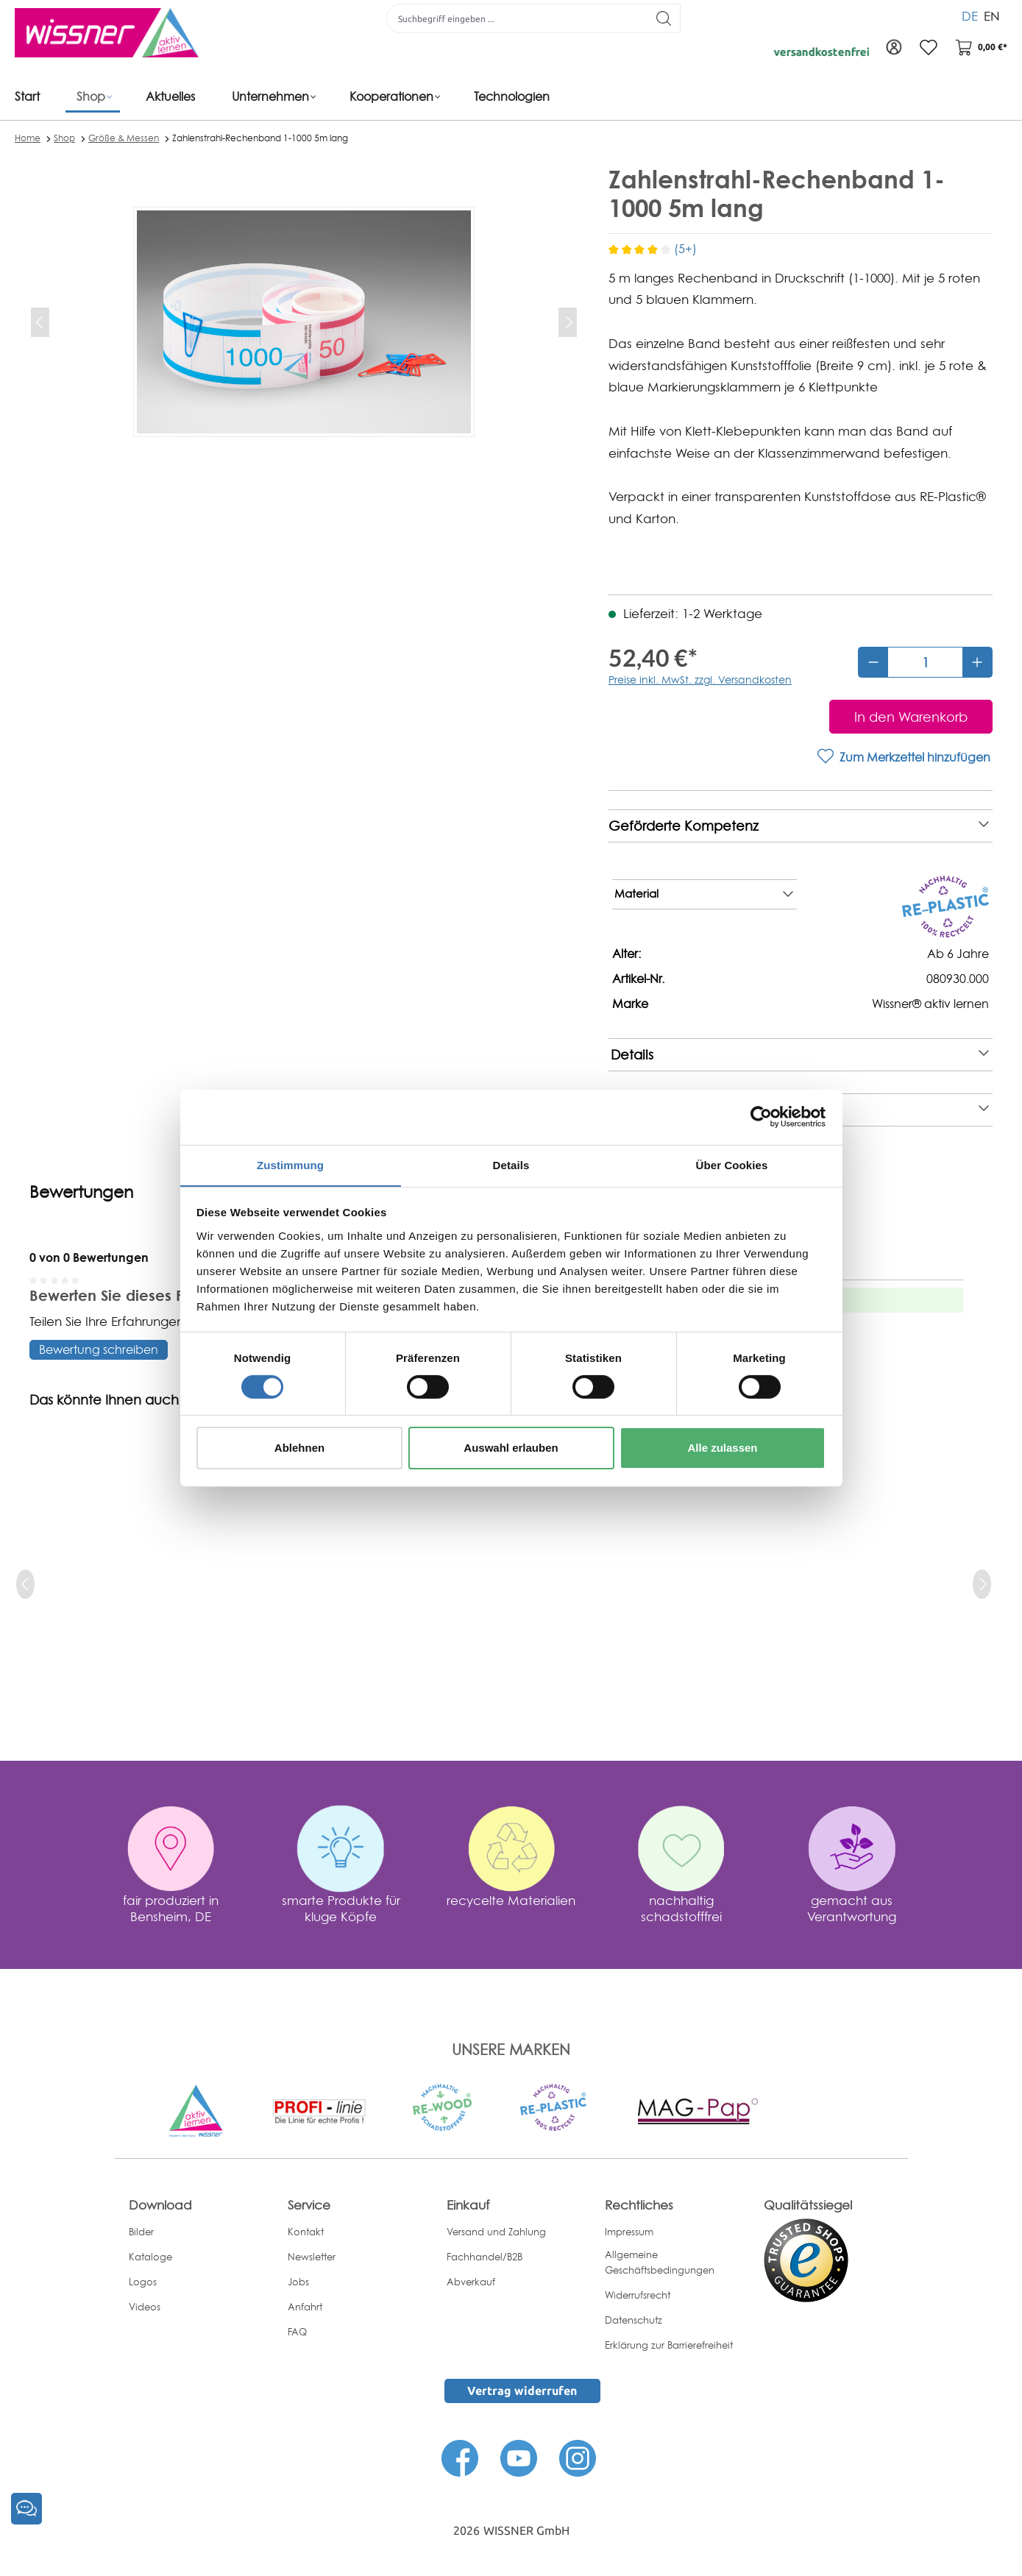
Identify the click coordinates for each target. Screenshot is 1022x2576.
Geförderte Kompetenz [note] (798, 826)
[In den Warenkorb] (911, 717)
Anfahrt (305, 2307)
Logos (143, 2282)
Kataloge (150, 2257)
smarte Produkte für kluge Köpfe (341, 1908)
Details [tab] (511, 1164)
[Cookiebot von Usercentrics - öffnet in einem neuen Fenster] (761, 1116)
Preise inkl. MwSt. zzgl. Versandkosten (700, 679)
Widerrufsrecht (637, 2295)
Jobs (298, 2282)
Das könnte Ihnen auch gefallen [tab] (132, 1400)
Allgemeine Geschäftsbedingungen (659, 2262)
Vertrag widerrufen (522, 2390)
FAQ (297, 2332)
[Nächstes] (567, 322)
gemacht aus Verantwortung (851, 1908)
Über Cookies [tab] (732, 1164)
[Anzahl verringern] (873, 662)
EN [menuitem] (992, 14)
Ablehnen (299, 1448)
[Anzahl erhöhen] (977, 662)
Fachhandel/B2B (484, 2257)
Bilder (141, 2232)
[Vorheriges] (40, 322)
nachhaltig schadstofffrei (681, 1908)
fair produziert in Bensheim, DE (171, 1908)
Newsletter (312, 2257)
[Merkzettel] (926, 48)
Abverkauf (471, 2282)
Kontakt (306, 2232)
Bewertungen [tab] (81, 1192)
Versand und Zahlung (496, 2232)
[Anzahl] (925, 662)
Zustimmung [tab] (290, 1164)
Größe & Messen (123, 137)
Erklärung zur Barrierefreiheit (669, 2345)
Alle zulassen (722, 1448)
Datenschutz (633, 2320)
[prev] (25, 1584)
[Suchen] (661, 18)
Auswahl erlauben (511, 1448)
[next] (982, 1584)
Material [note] (703, 894)
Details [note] (800, 1054)
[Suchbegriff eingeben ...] (515, 18)
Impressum (629, 2232)
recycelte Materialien (511, 1900)
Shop (64, 137)
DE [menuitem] (970, 14)
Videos (144, 2307)
